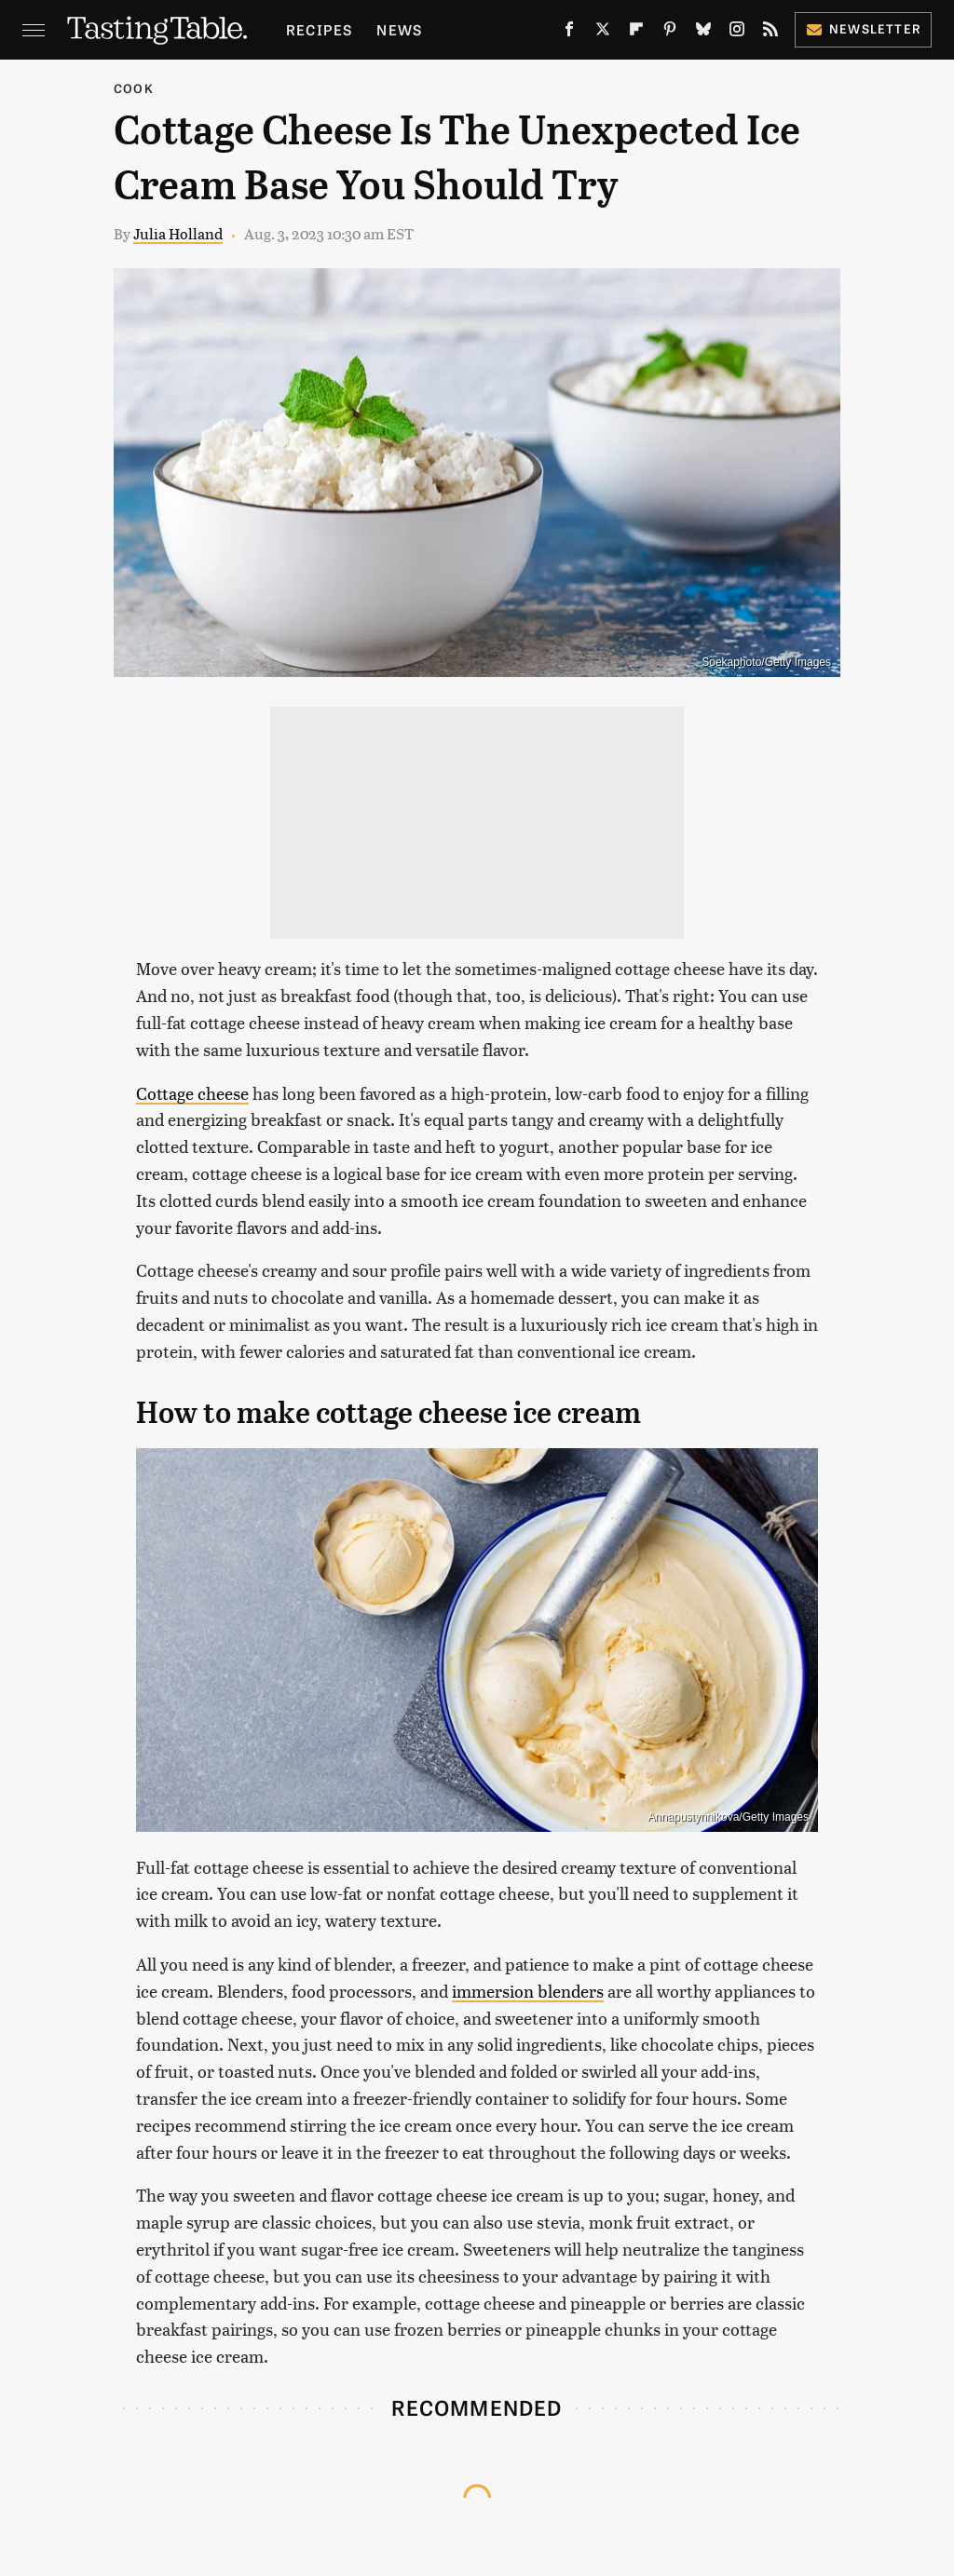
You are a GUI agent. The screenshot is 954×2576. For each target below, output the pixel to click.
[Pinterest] (670, 32)
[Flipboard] (636, 32)
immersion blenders (528, 1990)
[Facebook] (569, 32)
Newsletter (863, 28)
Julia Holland (178, 233)
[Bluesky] (703, 32)
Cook (134, 88)
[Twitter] (602, 32)
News (399, 29)
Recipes (319, 29)
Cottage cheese (192, 1093)
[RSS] (770, 32)
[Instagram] (737, 32)
